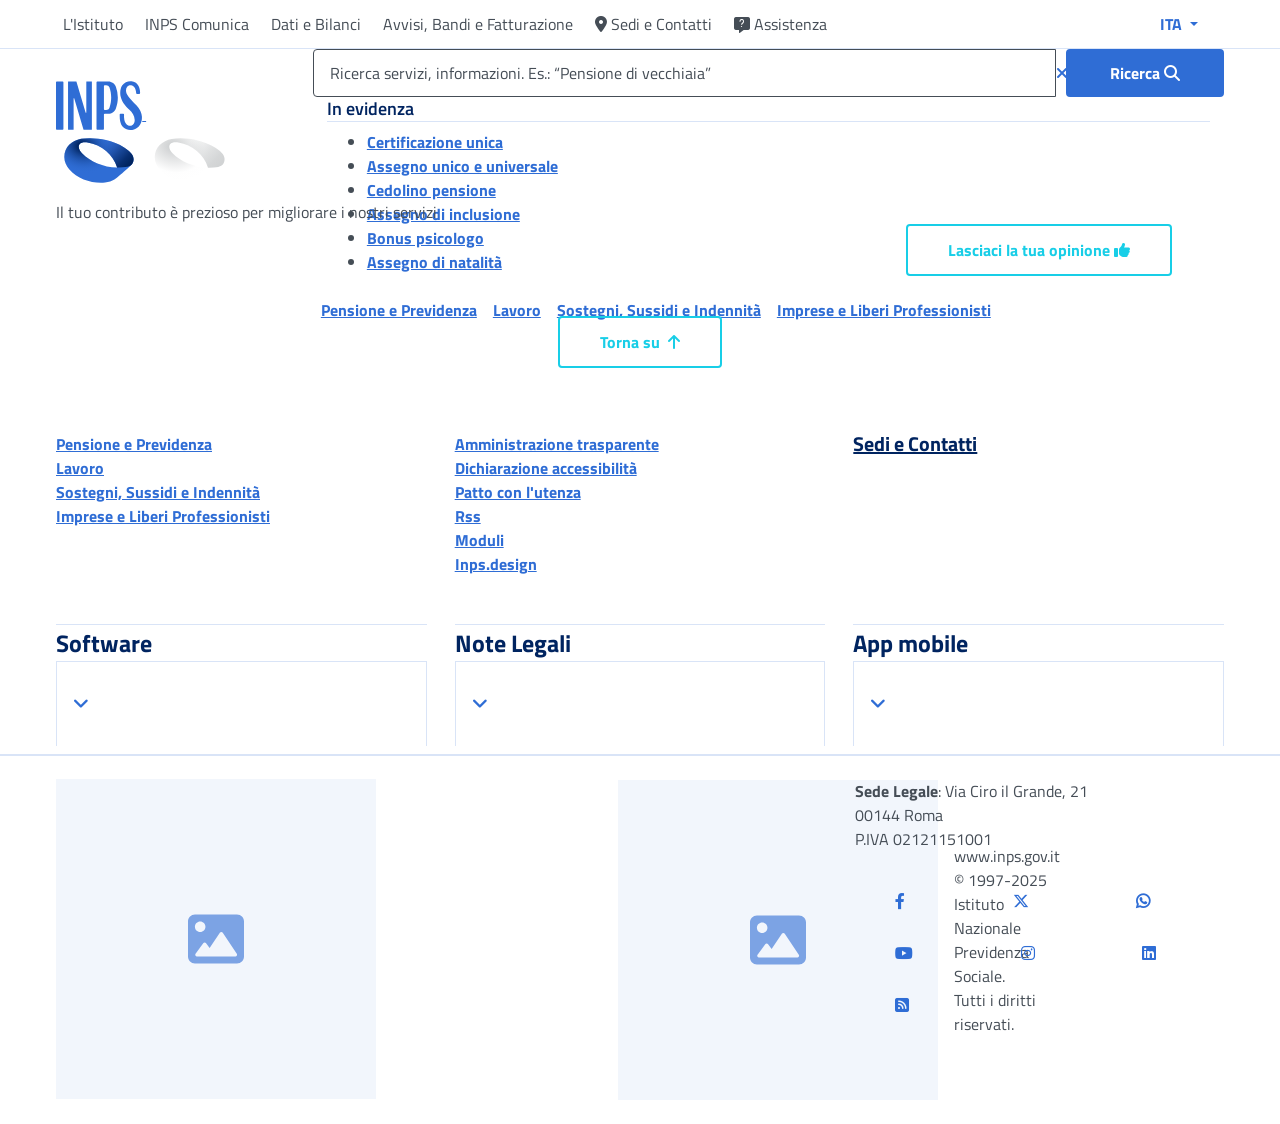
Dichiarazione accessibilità (546, 468)
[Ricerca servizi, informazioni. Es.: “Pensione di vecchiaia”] (684, 73)
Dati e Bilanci (316, 24)
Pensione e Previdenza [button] (399, 310)
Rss (468, 516)
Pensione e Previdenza (134, 444)
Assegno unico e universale (462, 166)
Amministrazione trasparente (557, 444)
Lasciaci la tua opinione (1039, 250)
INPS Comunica (197, 24)
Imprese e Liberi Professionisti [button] (884, 310)
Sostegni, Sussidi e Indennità (158, 492)
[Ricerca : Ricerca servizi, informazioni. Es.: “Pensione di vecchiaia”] (1145, 73)
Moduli (479, 540)
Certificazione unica (435, 142)
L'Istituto (93, 24)
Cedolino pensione (431, 190)
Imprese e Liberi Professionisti (163, 516)
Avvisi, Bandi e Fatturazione (478, 24)
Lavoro (80, 468)
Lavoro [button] (517, 310)
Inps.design (496, 564)
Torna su (640, 342)
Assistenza (780, 24)
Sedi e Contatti (653, 24)
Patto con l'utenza (518, 492)
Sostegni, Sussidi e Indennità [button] (659, 310)
